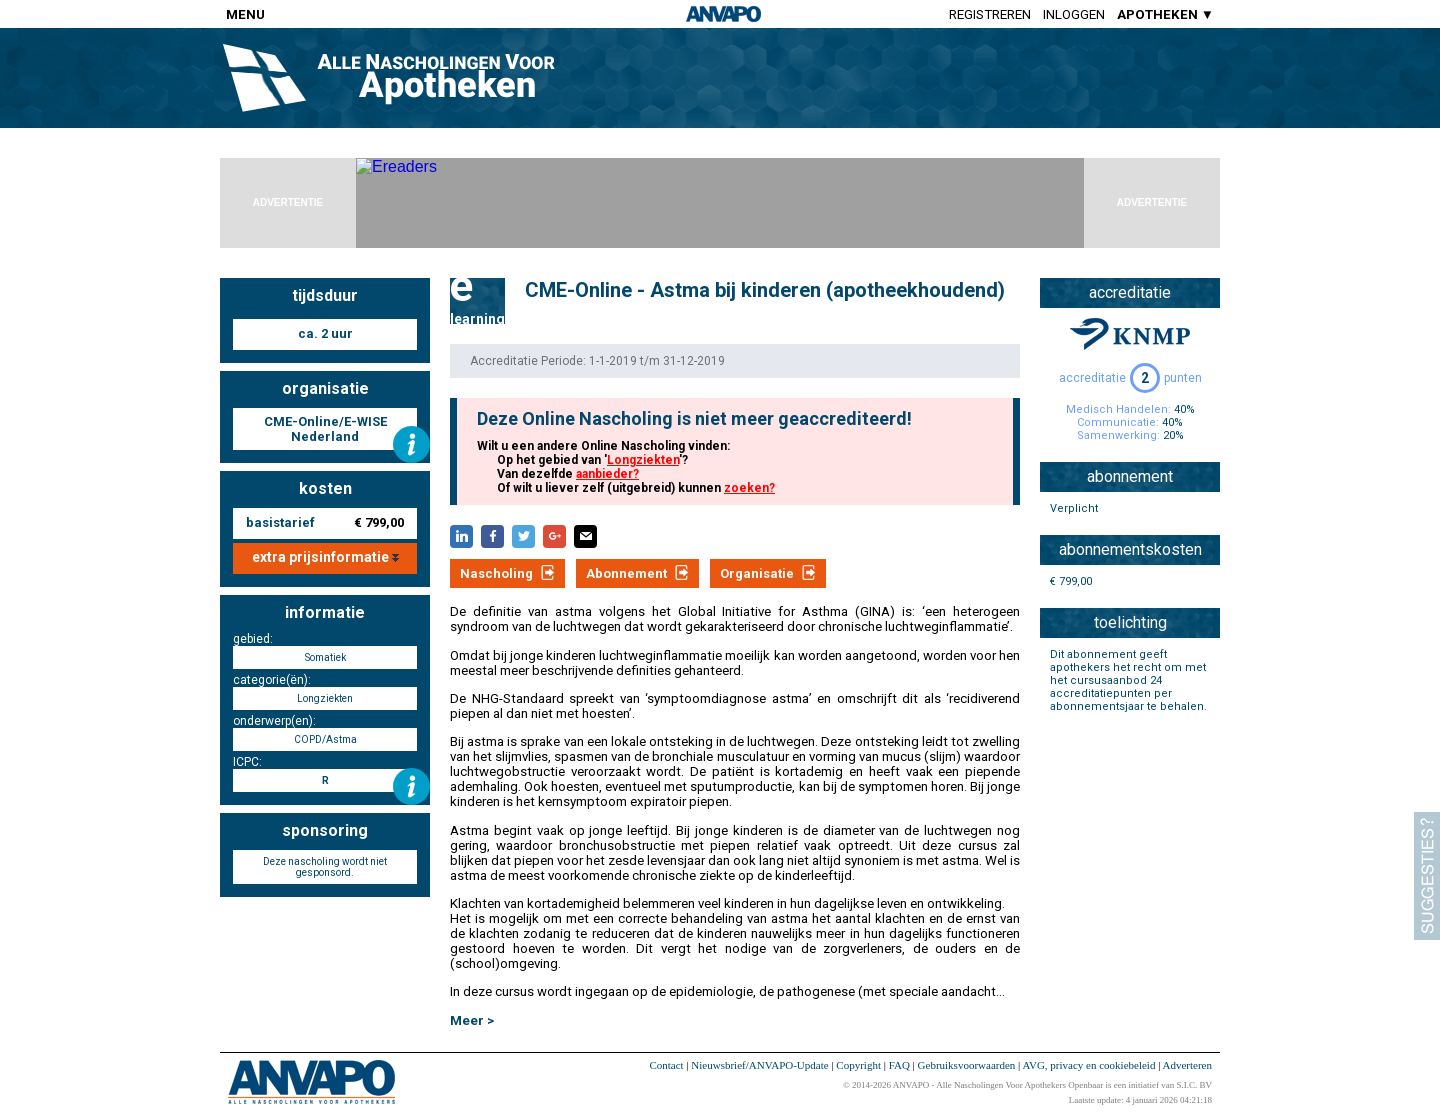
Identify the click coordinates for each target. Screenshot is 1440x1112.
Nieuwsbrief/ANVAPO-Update (759, 1065)
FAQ (899, 1065)
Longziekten (643, 460)
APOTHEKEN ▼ (1165, 14)
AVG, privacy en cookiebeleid (1088, 1065)
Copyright (858, 1065)
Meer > (472, 1020)
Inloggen (1074, 14)
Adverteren (1187, 1065)
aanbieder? (607, 474)
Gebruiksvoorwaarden (967, 1065)
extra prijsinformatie (325, 557)
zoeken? (749, 488)
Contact (666, 1065)
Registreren (990, 14)
